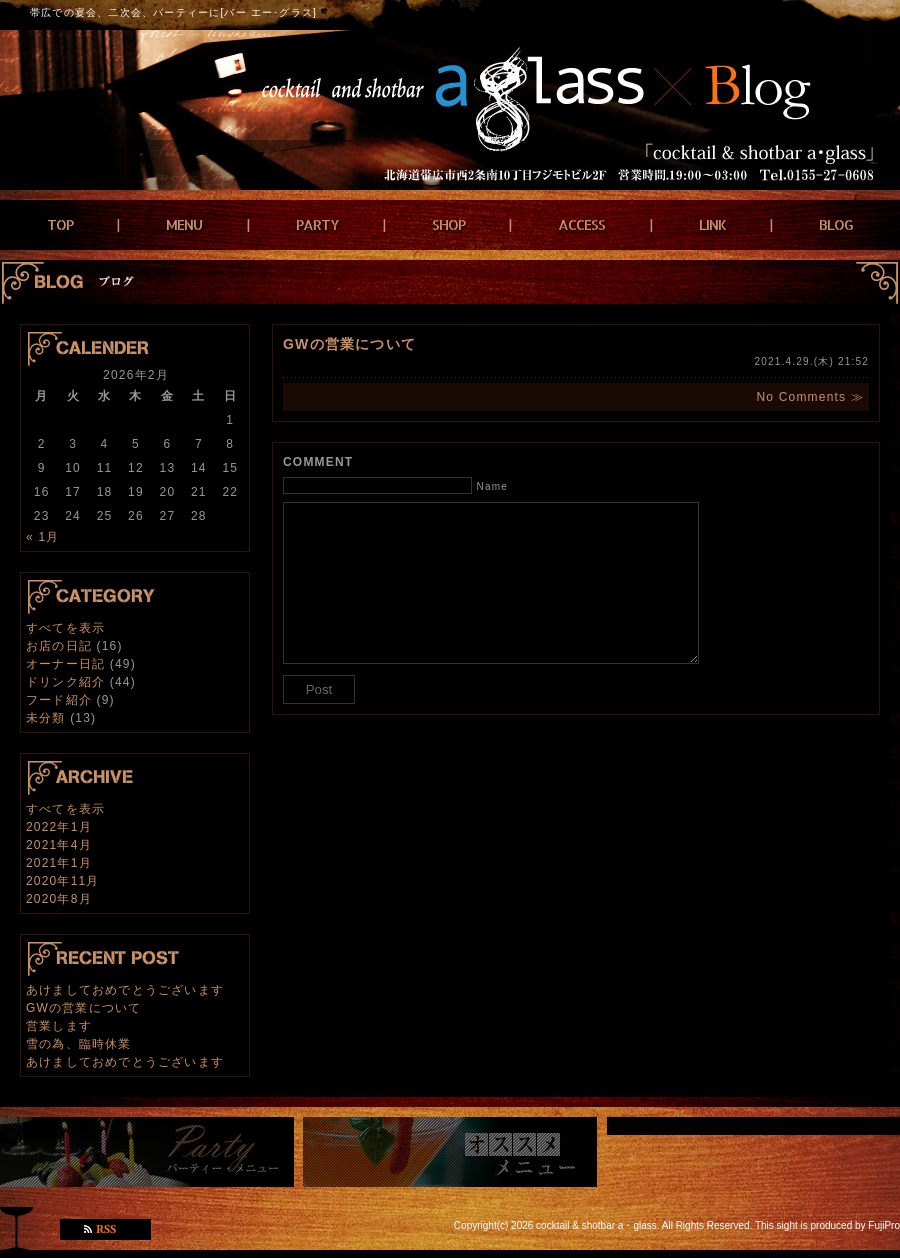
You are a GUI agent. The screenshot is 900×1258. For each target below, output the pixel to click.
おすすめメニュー (450, 1152)
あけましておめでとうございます (125, 990)
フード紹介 (59, 700)
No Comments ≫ (810, 397)
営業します (59, 1026)
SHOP (448, 224)
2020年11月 (63, 881)
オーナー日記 (65, 664)
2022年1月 (59, 827)
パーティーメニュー (147, 1152)
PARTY (317, 224)
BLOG (836, 224)
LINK (712, 224)
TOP (60, 224)
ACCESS (581, 224)
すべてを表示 (65, 628)
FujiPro (884, 1225)
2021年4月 (59, 845)
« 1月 (42, 537)
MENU (184, 224)
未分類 (46, 718)
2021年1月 (59, 863)
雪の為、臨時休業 (79, 1044)
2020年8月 (59, 899)
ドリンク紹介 (65, 682)
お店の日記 (59, 646)
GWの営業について (83, 1008)
